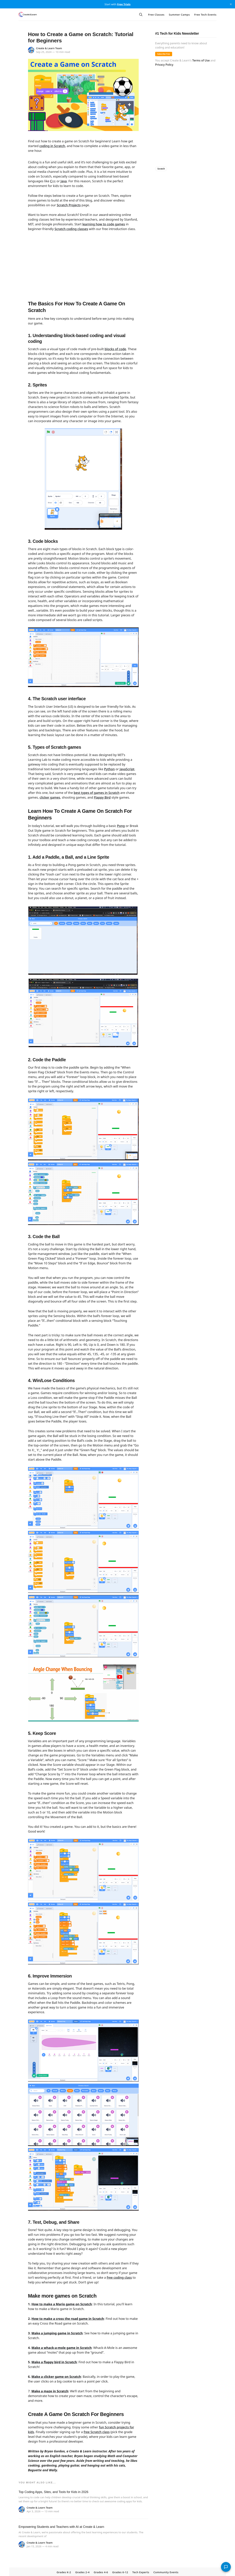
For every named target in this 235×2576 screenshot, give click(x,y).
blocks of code (115, 349)
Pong (121, 826)
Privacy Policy (164, 65)
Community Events (165, 2572)
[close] (231, 4)
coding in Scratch (52, 146)
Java (64, 181)
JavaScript (127, 769)
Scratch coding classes (71, 229)
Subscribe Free (163, 54)
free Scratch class (97, 2432)
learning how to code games (103, 224)
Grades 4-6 (101, 2572)
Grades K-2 (64, 2572)
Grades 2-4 (82, 2572)
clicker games (50, 797)
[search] (141, 14)
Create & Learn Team (49, 48)
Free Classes (156, 14)
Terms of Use (201, 60)
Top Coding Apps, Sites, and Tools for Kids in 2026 (53, 2492)
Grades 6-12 (120, 2572)
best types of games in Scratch (97, 793)
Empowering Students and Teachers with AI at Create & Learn (61, 2527)
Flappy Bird (102, 797)
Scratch (161, 168)
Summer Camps (179, 14)
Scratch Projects (69, 205)
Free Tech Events (205, 14)
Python (109, 769)
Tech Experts (140, 2572)
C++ (53, 181)
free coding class (119, 2277)
